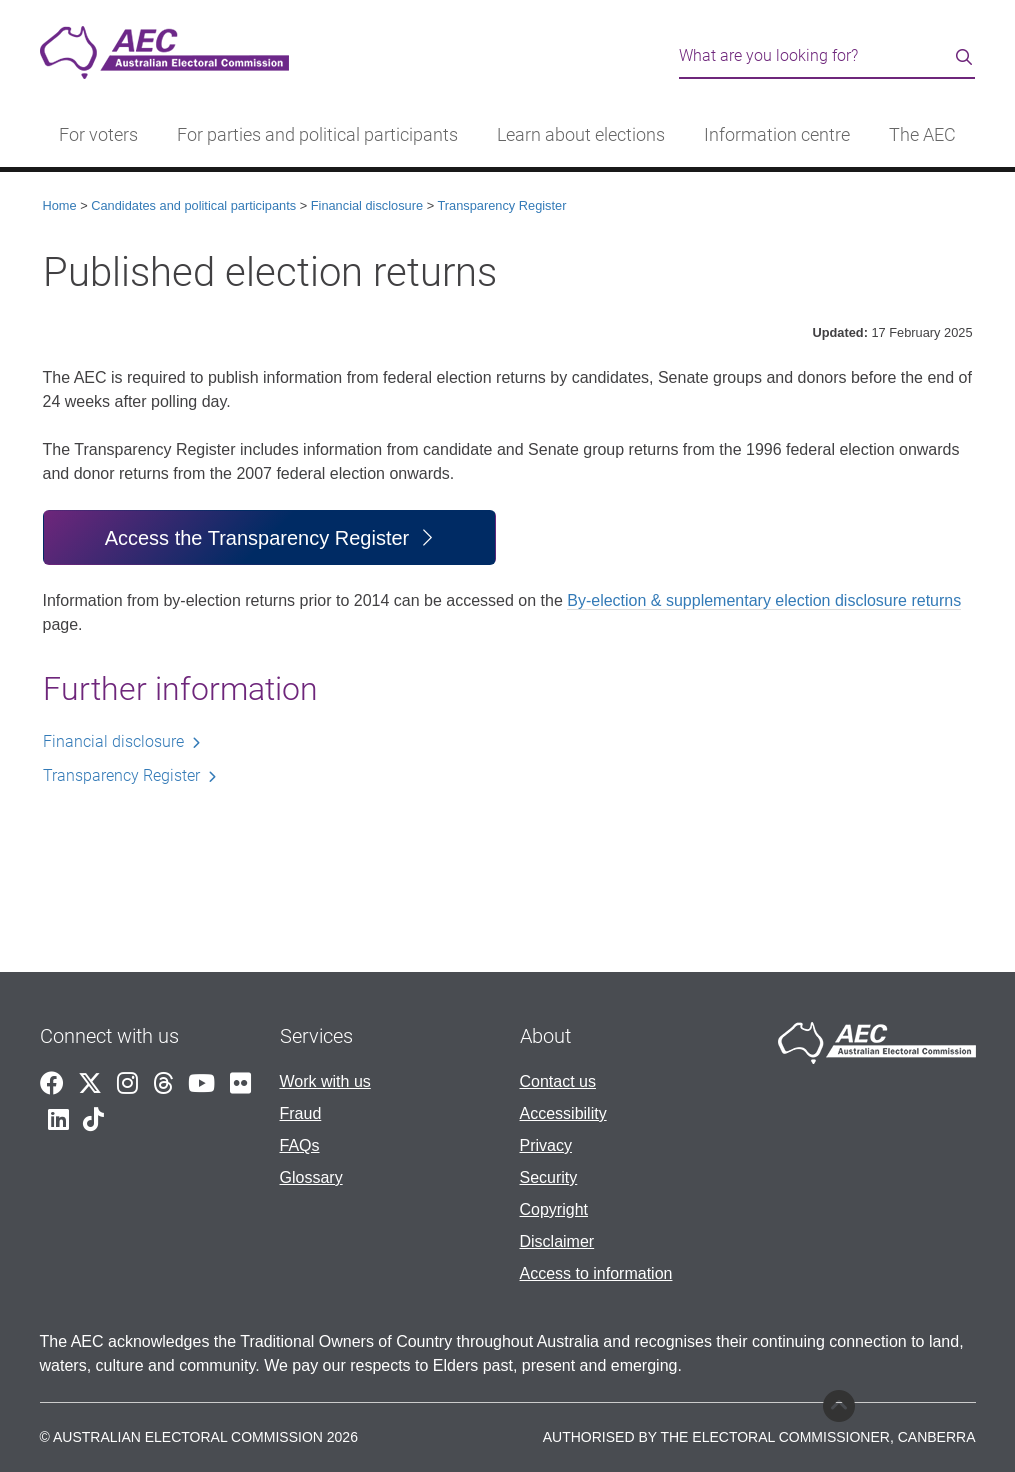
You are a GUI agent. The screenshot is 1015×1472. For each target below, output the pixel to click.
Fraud (301, 1113)
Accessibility (563, 1113)
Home (60, 205)
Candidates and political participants (193, 205)
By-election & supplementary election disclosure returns (764, 600)
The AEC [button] (922, 135)
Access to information (596, 1273)
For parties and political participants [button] (317, 135)
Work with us (325, 1081)
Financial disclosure (367, 205)
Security (549, 1177)
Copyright (554, 1209)
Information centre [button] (777, 135)
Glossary (311, 1177)
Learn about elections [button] (581, 135)
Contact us (558, 1081)
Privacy (546, 1145)
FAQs (300, 1145)
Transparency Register (501, 205)
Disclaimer (557, 1241)
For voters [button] (98, 135)
